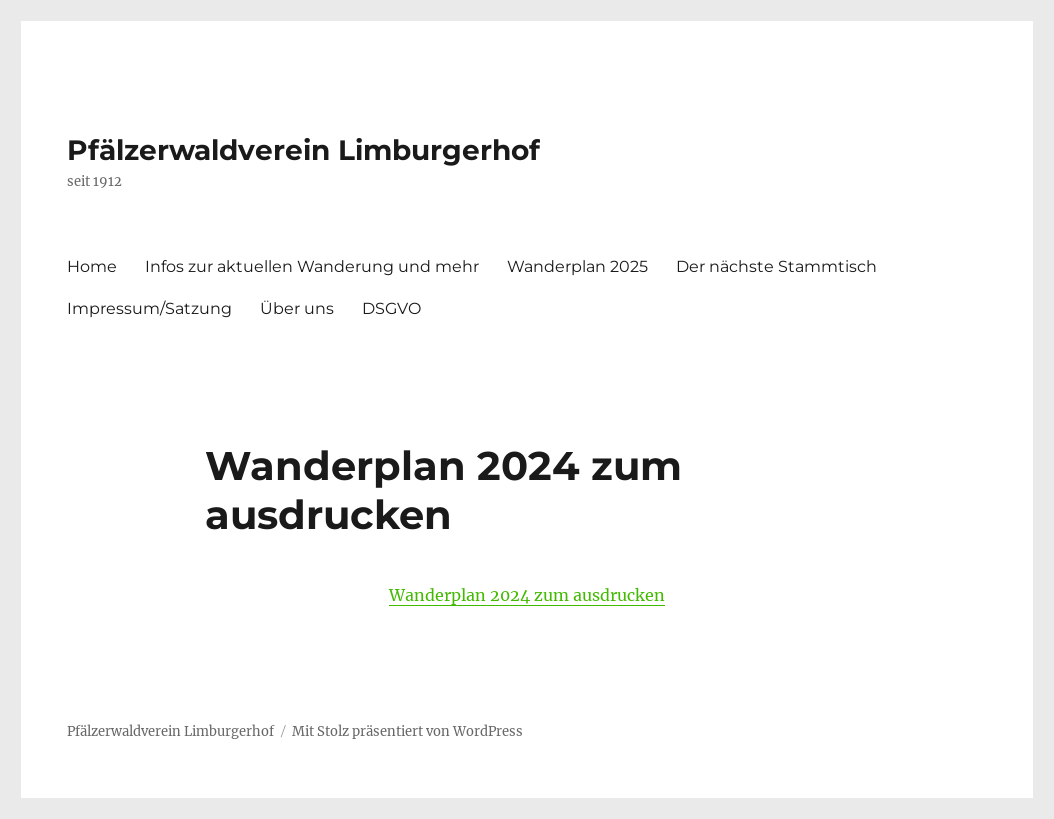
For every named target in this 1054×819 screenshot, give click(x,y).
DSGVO (391, 308)
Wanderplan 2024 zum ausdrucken (527, 595)
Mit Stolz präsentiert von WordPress (407, 731)
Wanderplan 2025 (577, 266)
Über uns (297, 308)
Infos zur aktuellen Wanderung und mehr (312, 266)
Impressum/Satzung (149, 308)
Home (92, 266)
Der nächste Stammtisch (776, 266)
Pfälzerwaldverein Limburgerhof (303, 150)
